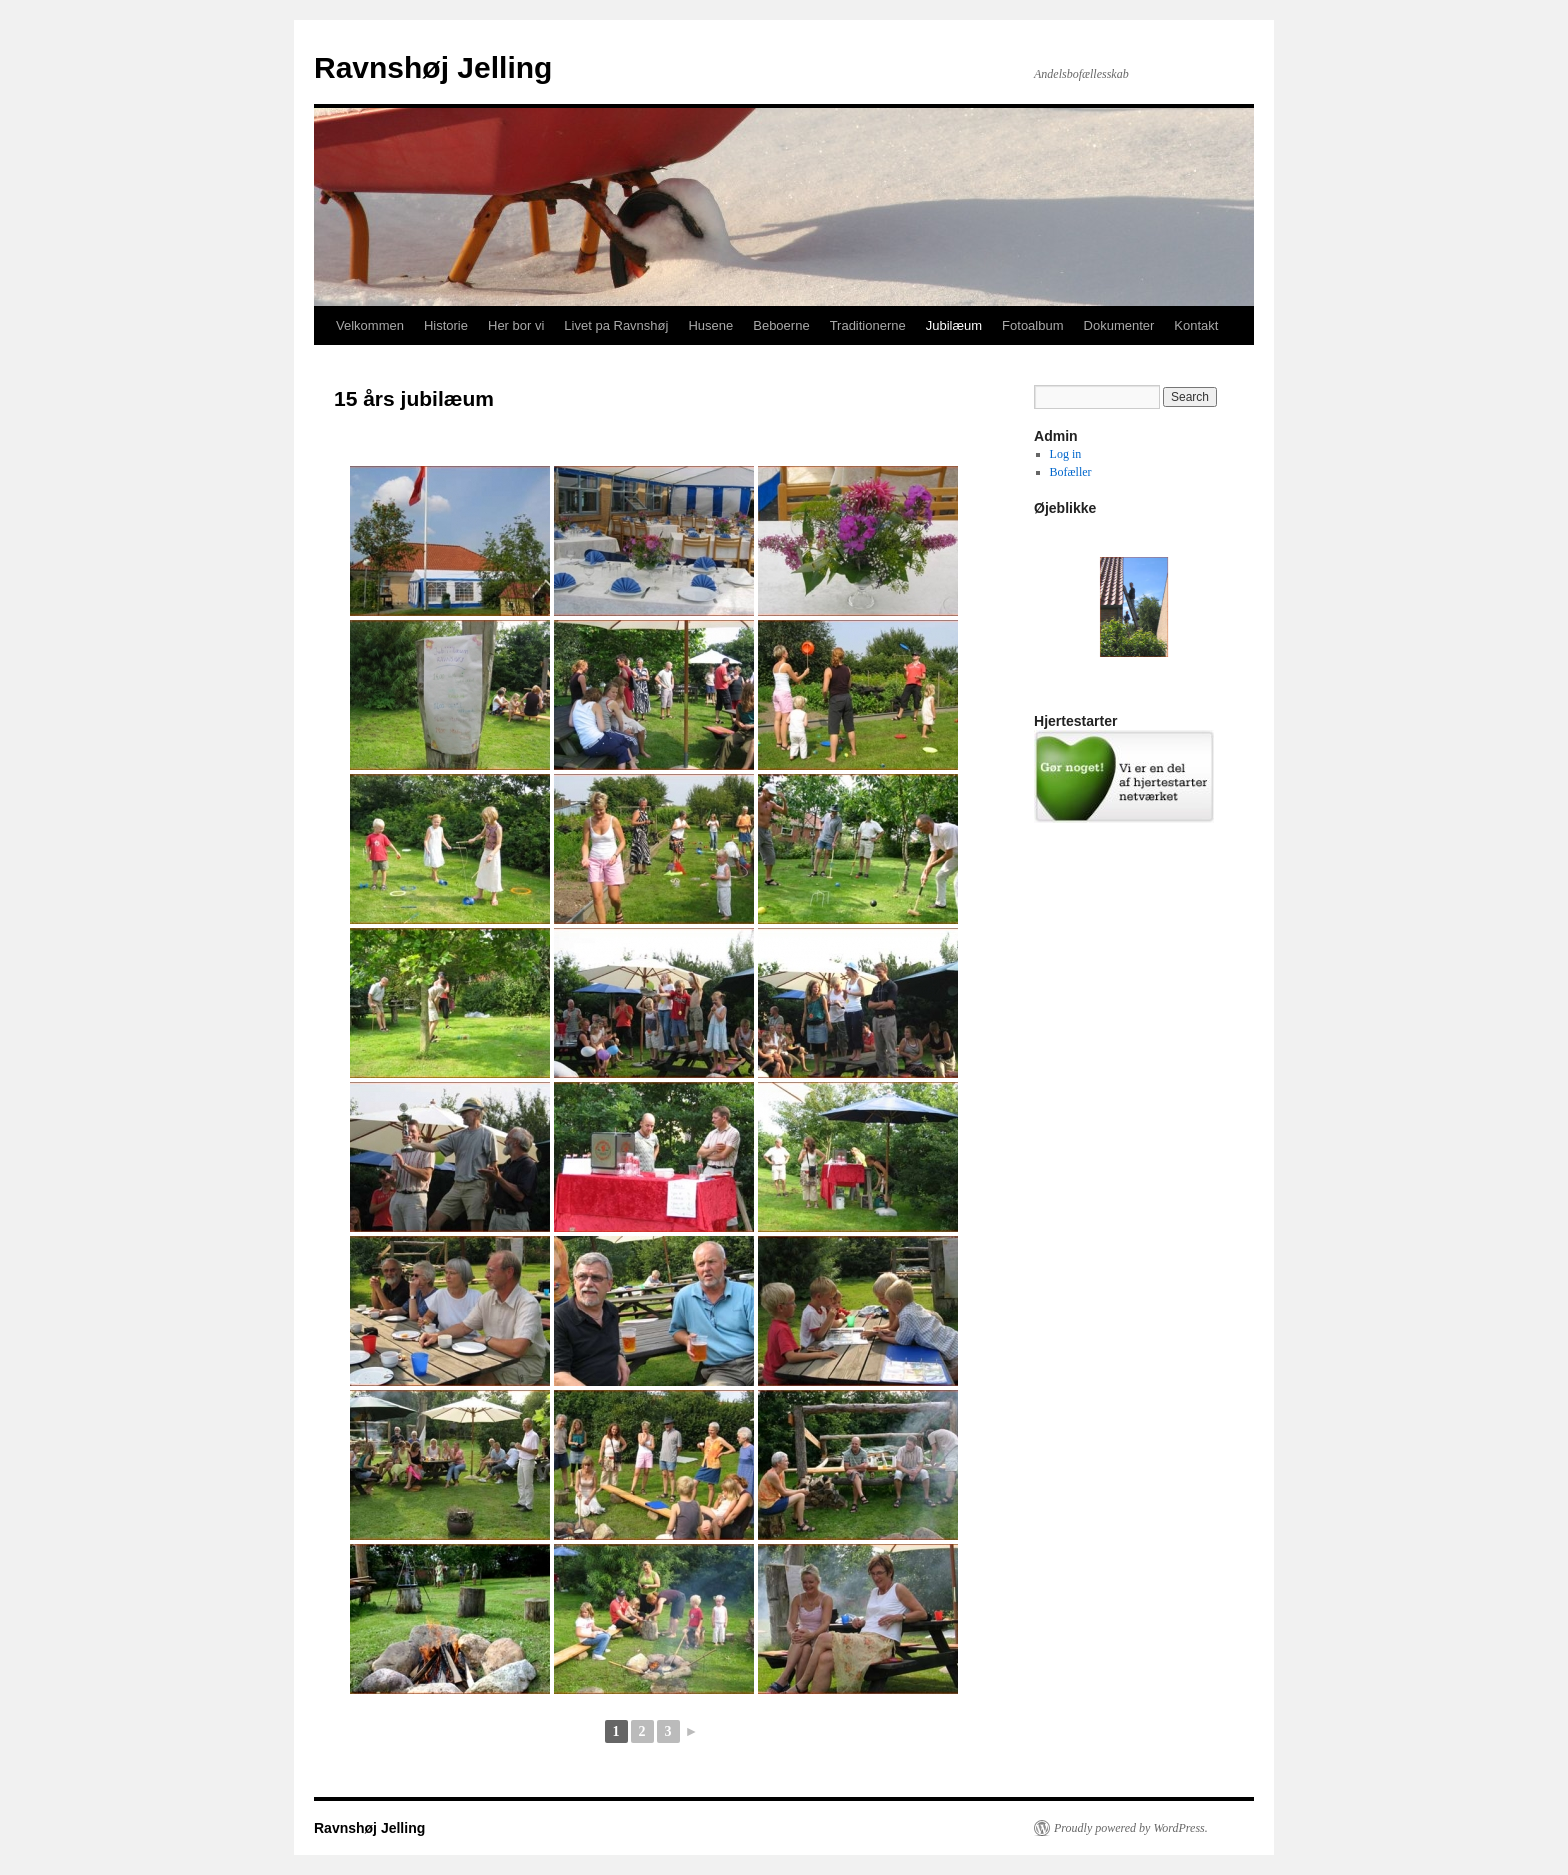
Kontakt (1196, 325)
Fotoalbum (1032, 325)
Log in (1066, 454)
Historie (446, 325)
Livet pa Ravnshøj (616, 325)
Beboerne (781, 325)
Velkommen (370, 325)
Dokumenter (1119, 325)
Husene (710, 325)
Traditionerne (868, 325)
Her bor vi (516, 325)
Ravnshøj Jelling (433, 67)
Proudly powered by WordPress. (1131, 1828)
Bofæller (1071, 472)
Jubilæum (954, 325)
